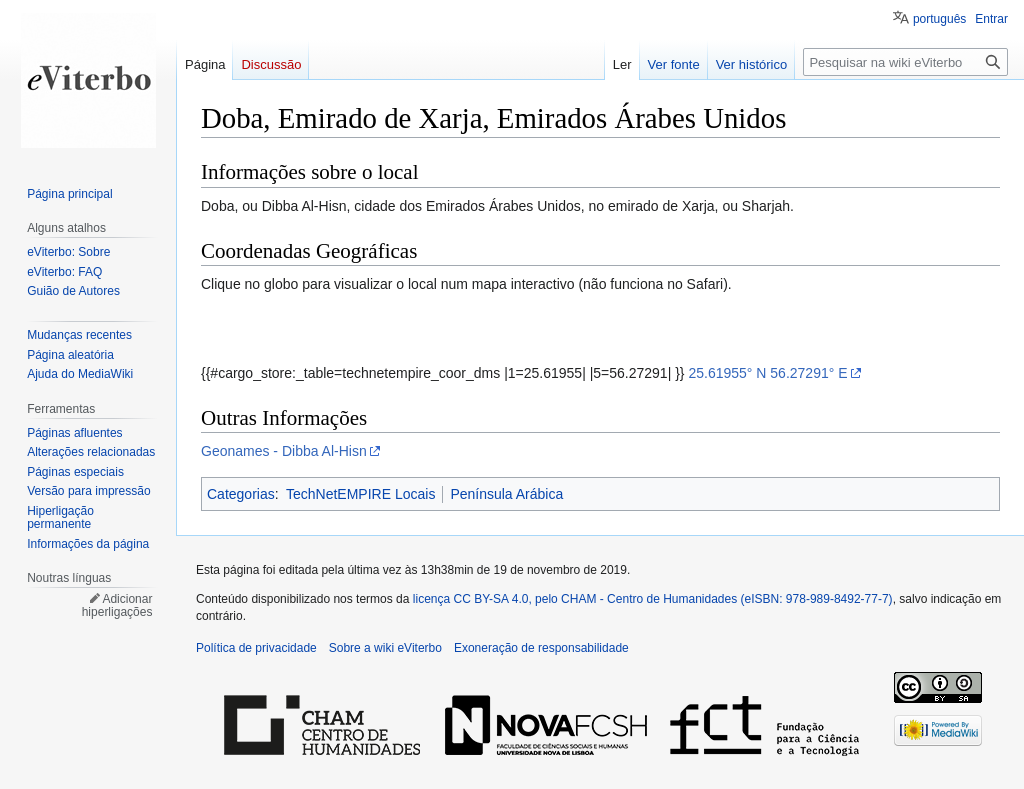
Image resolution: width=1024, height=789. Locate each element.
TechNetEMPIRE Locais (360, 494)
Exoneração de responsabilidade (541, 648)
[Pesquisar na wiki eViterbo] (905, 62)
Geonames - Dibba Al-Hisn (284, 451)
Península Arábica (506, 494)
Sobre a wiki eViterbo (385, 648)
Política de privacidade (256, 648)
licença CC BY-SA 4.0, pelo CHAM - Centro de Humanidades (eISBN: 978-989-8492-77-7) (653, 599)
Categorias (241, 494)
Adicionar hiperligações (117, 606)
